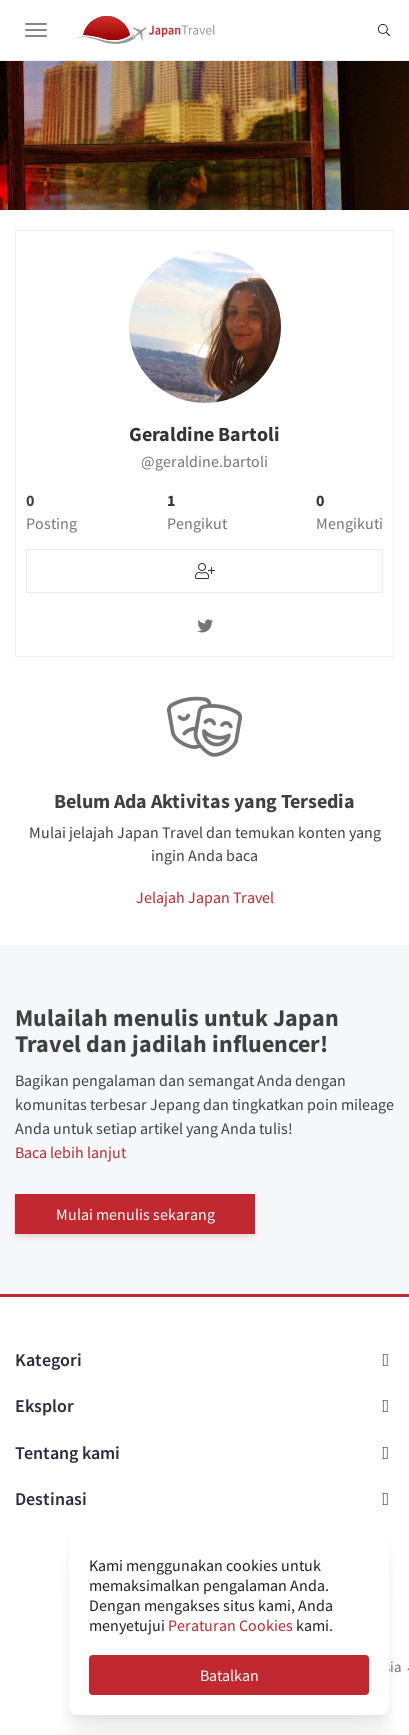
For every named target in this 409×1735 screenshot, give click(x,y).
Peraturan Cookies (230, 1625)
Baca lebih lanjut (70, 1152)
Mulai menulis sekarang (135, 1214)
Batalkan (229, 1675)
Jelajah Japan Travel (205, 897)
